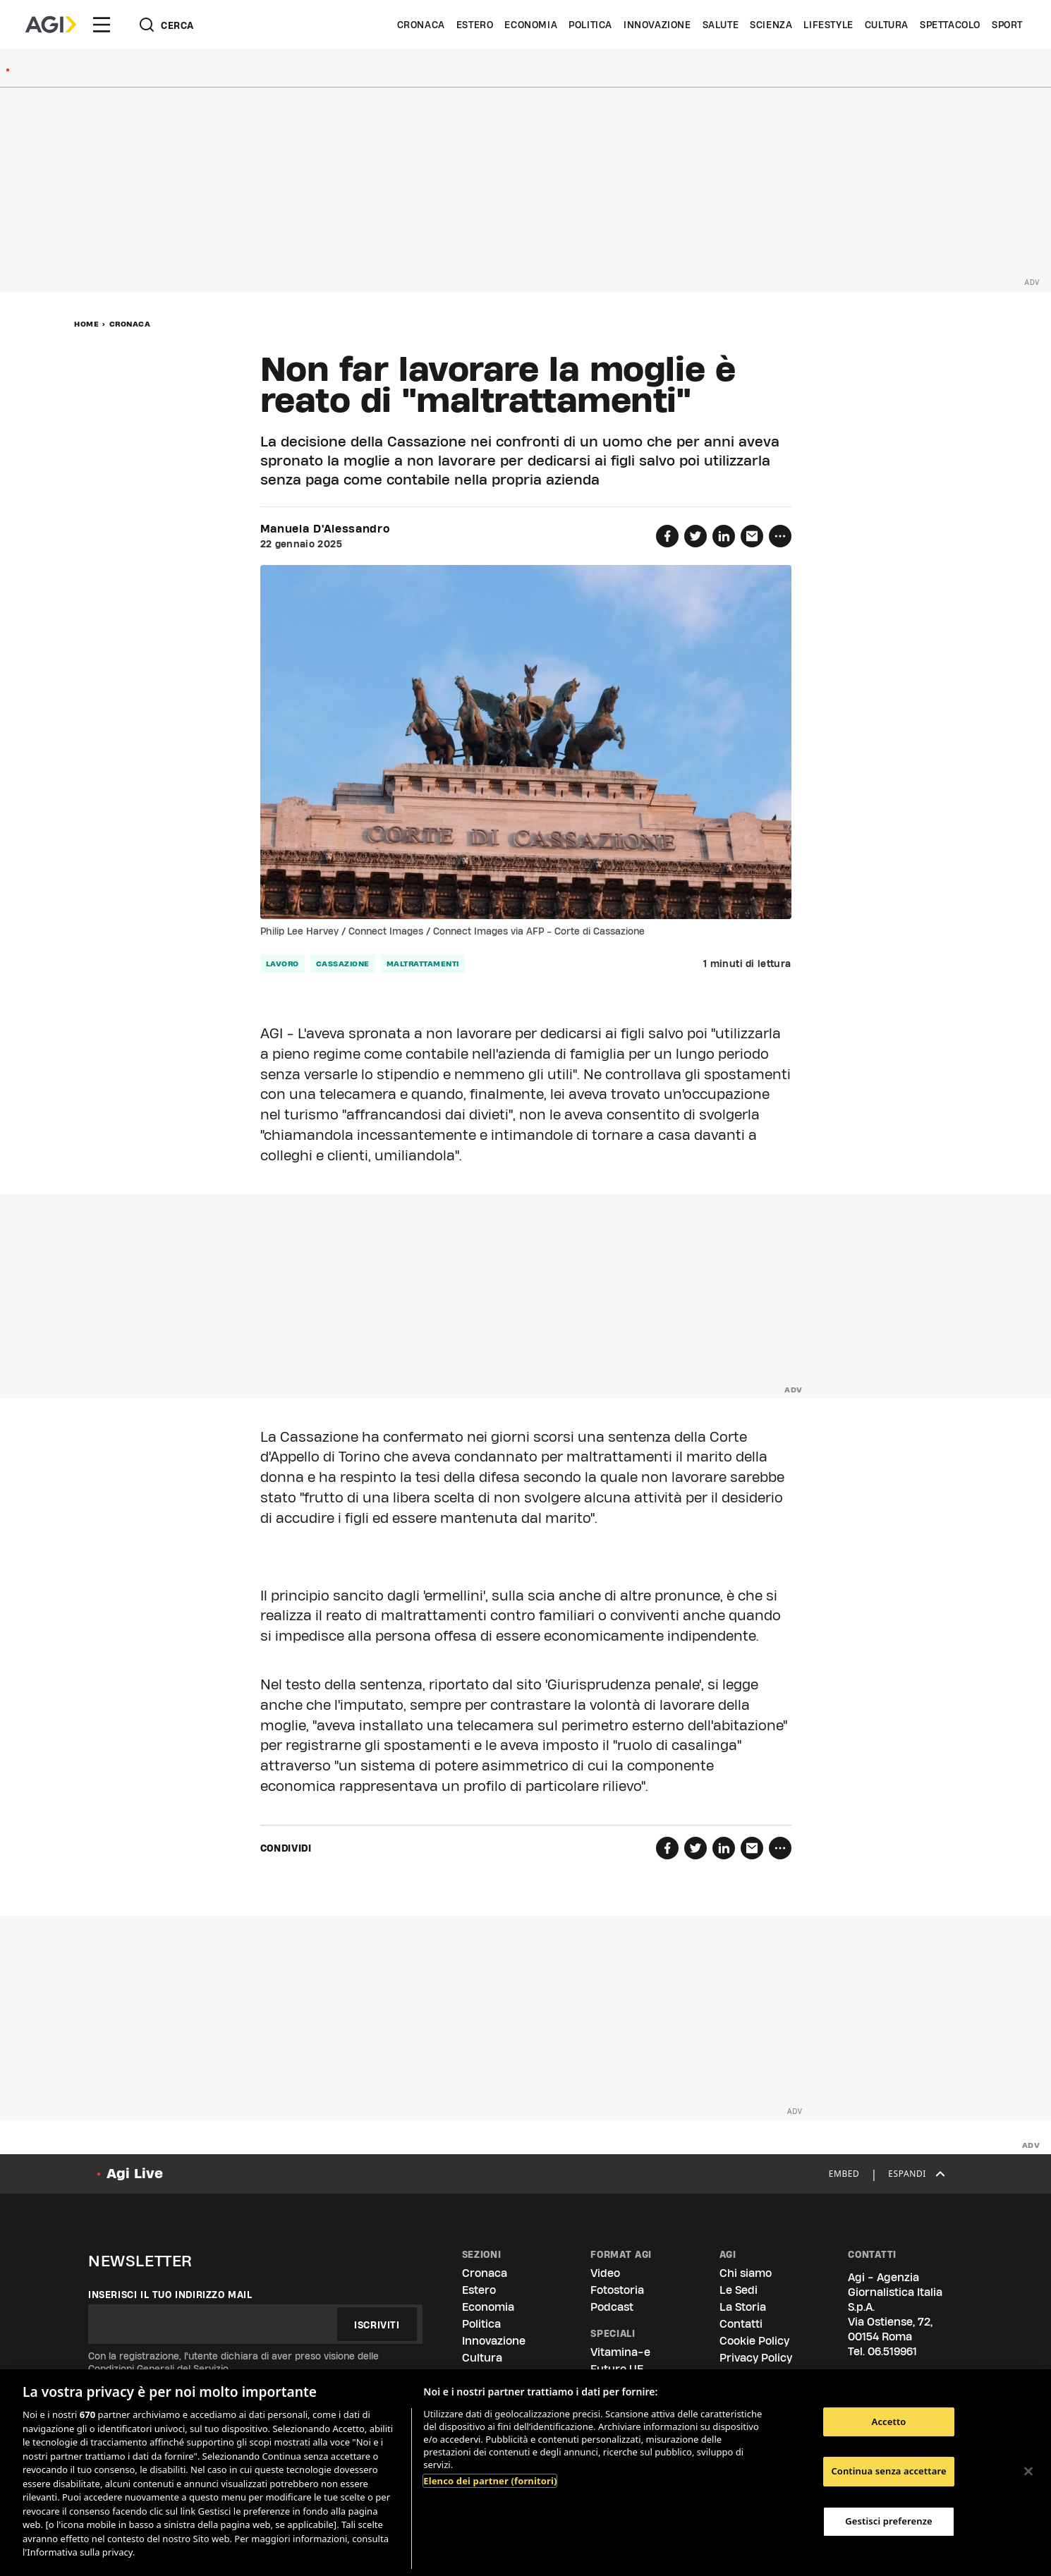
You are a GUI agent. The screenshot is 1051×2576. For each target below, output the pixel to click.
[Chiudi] (1028, 2470)
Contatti (741, 2324)
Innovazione (657, 24)
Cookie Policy (754, 2340)
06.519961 (892, 2351)
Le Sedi (738, 2290)
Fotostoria (617, 2290)
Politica (590, 24)
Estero (475, 24)
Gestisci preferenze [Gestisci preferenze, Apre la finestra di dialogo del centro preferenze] (888, 2521)
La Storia (742, 2307)
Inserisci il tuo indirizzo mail (170, 2294)
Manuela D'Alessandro (325, 529)
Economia (530, 24)
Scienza (771, 24)
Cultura (887, 24)
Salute (721, 24)
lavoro (282, 963)
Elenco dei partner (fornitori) (490, 2480)
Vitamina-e (620, 2352)
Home (86, 324)
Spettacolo (950, 24)
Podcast (611, 2307)
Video (605, 2273)
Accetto (889, 2421)
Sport (1007, 24)
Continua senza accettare (888, 2471)
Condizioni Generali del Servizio (158, 2368)
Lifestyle (828, 24)
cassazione (343, 963)
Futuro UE (616, 2369)
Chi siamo (745, 2273)
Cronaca (421, 24)
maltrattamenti (423, 963)
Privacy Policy (755, 2357)
